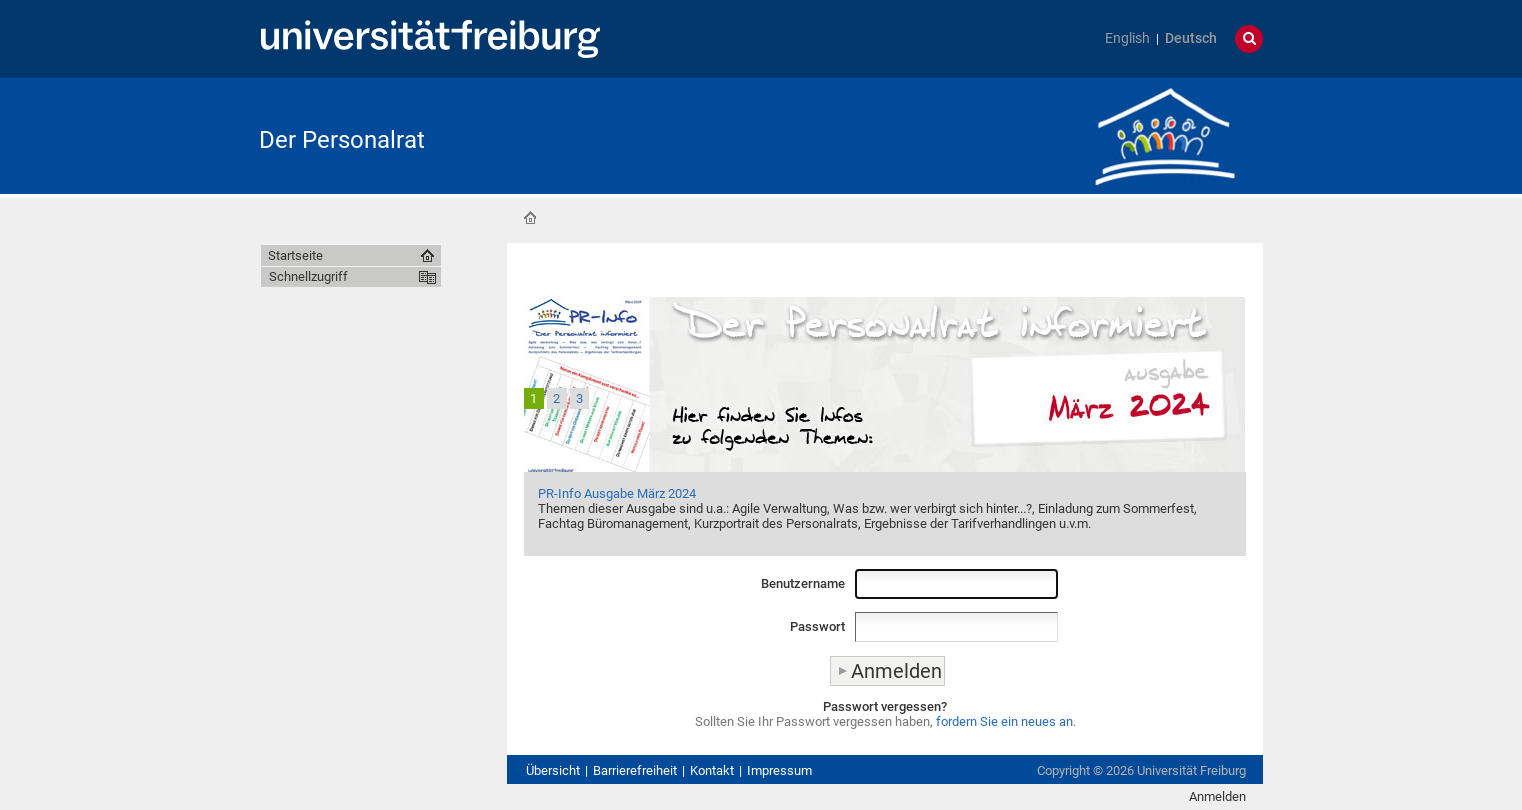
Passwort (817, 626)
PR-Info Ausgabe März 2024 (617, 493)
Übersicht (553, 770)
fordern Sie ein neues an (1004, 721)
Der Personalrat (342, 140)
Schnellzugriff (308, 276)
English (1127, 38)
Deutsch (1191, 38)
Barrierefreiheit (635, 770)
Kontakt (712, 770)
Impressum (779, 770)
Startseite (530, 218)
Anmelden (1217, 796)
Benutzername (803, 583)
